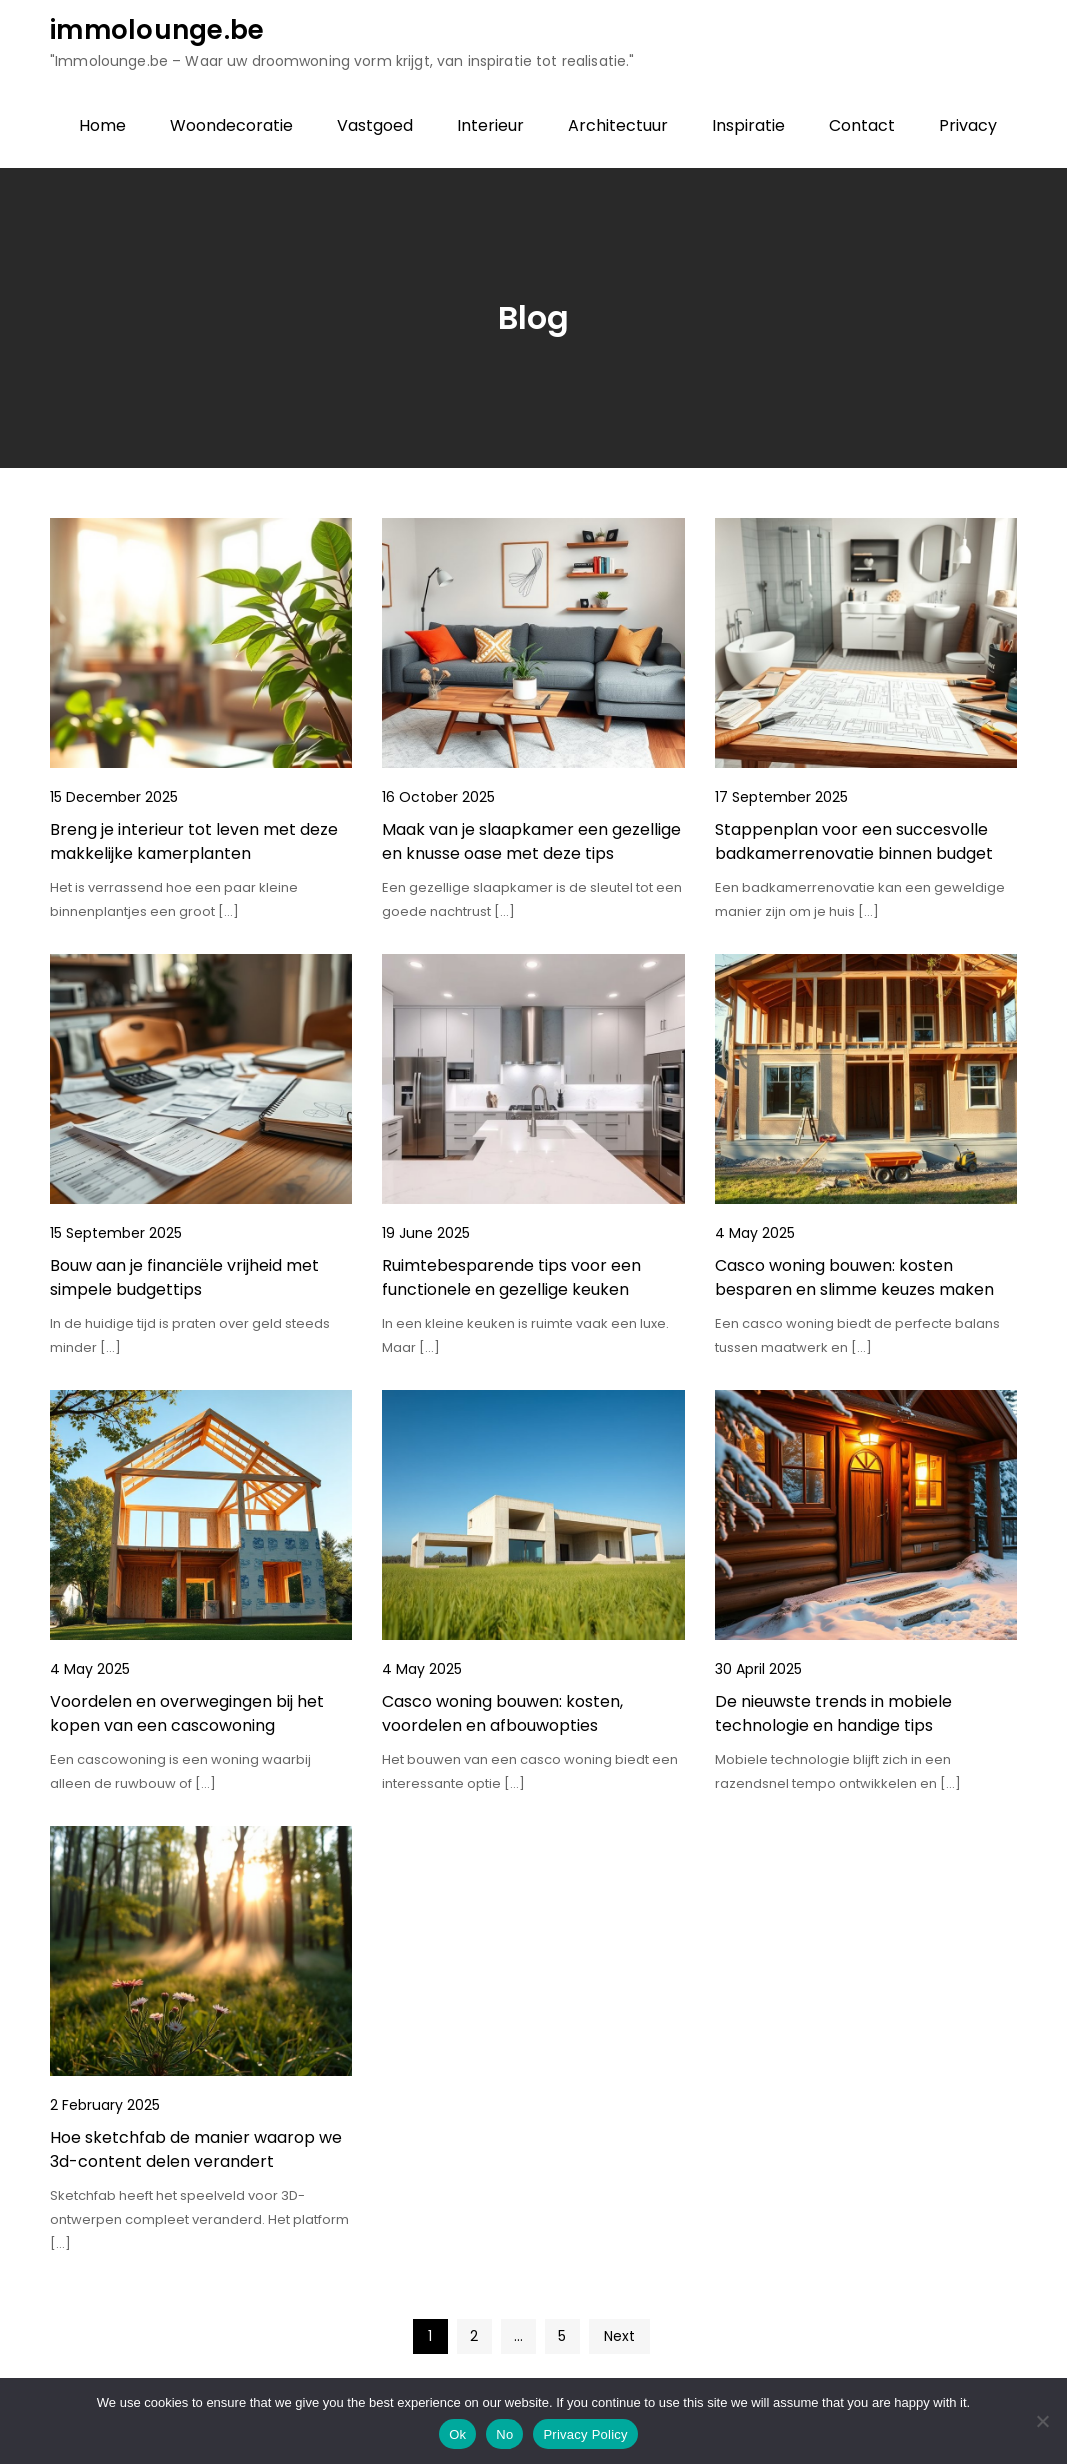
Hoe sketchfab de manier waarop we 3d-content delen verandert (196, 2149)
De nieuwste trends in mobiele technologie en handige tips (833, 1713)
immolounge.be (157, 30)
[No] (1042, 2421)
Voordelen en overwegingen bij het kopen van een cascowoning (187, 1713)
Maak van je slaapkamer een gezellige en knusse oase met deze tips (531, 841)
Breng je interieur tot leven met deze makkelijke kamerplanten (194, 841)
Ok (457, 2434)
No (504, 2434)
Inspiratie (748, 125)
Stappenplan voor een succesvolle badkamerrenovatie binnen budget (854, 841)
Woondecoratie (231, 125)
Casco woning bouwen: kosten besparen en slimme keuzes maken (854, 1277)
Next (619, 2336)
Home (102, 125)
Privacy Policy (585, 2434)
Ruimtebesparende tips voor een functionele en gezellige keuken (511, 1277)
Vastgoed (375, 125)
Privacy (968, 125)
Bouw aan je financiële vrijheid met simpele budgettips (184, 1277)
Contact (862, 125)
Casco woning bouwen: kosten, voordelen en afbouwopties (502, 1713)
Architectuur (618, 125)
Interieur (490, 125)
